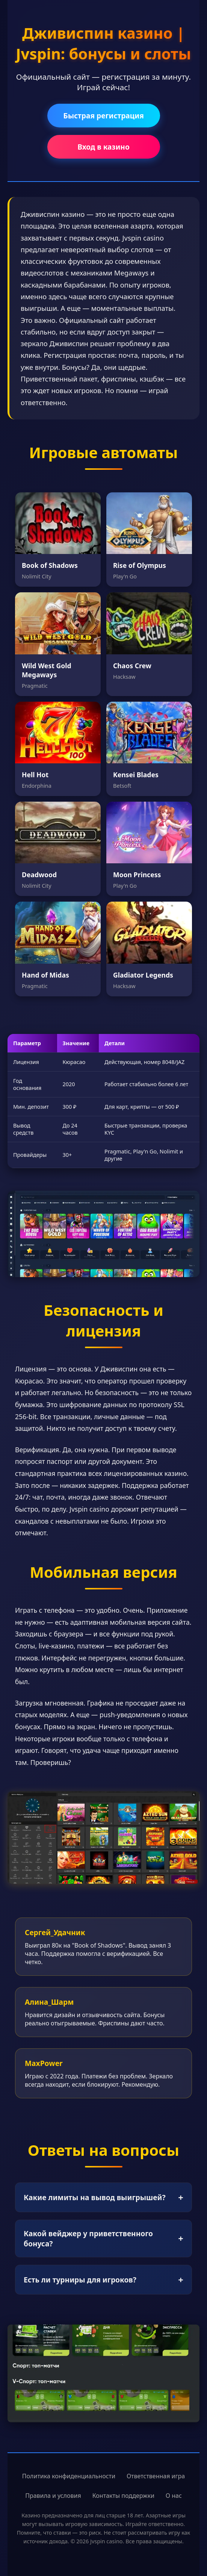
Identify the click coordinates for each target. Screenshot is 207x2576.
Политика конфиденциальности (68, 2476)
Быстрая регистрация (103, 115)
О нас (174, 2495)
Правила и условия (53, 2495)
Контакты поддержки (123, 2495)
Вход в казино (103, 147)
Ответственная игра (156, 2476)
